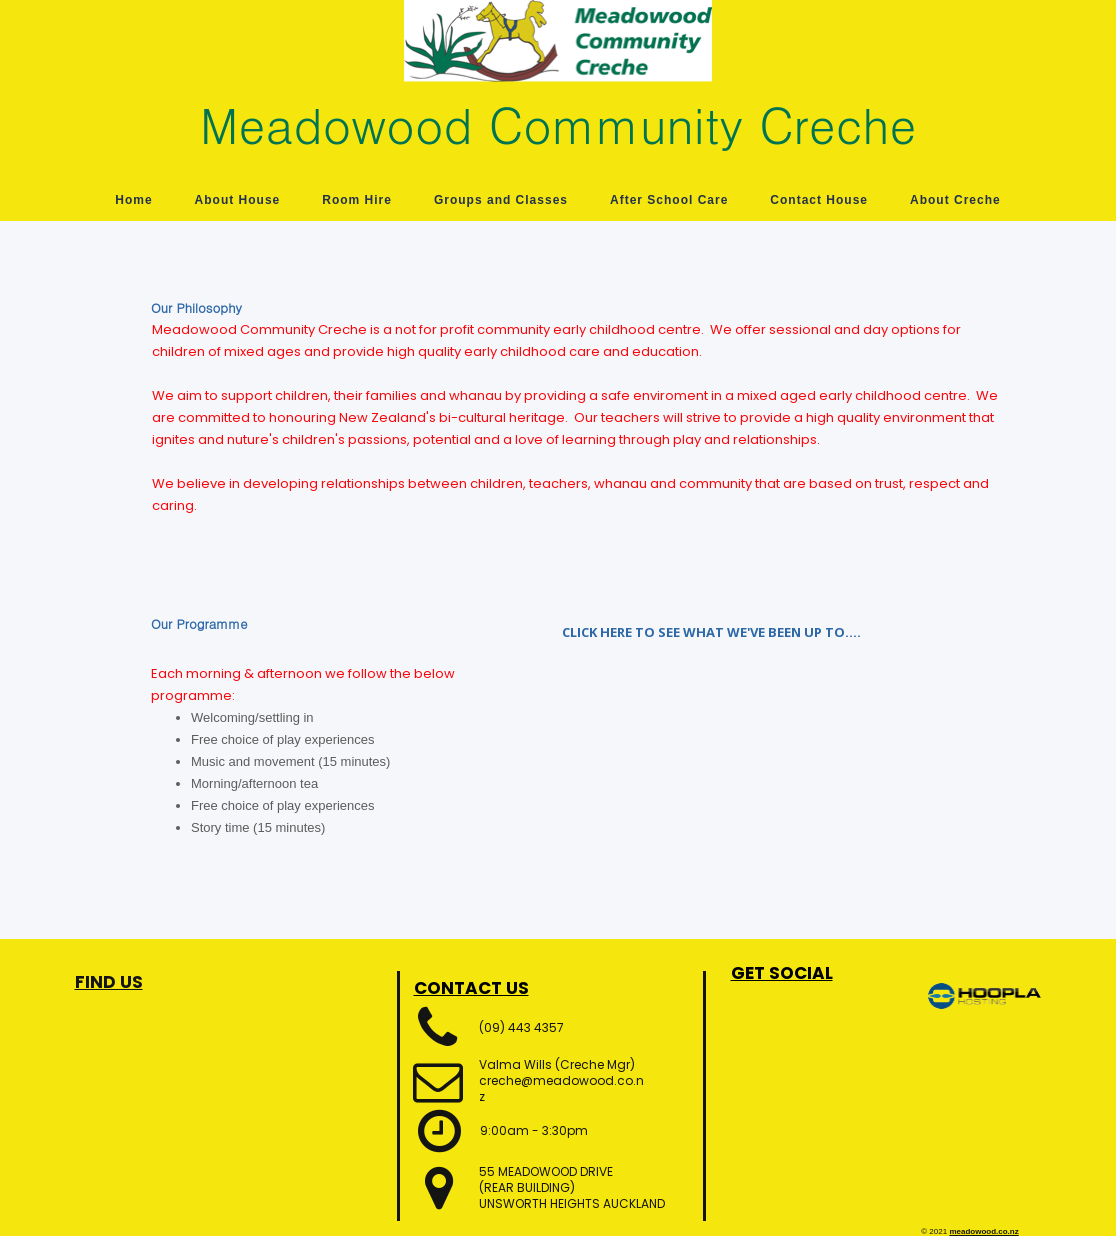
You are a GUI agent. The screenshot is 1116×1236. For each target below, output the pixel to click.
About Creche (955, 200)
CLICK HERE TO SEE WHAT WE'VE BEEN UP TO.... (711, 632)
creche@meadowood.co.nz (561, 1088)
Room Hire (357, 200)
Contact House (819, 200)
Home (133, 200)
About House (238, 200)
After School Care (669, 200)
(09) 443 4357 (521, 1027)
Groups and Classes (501, 200)
